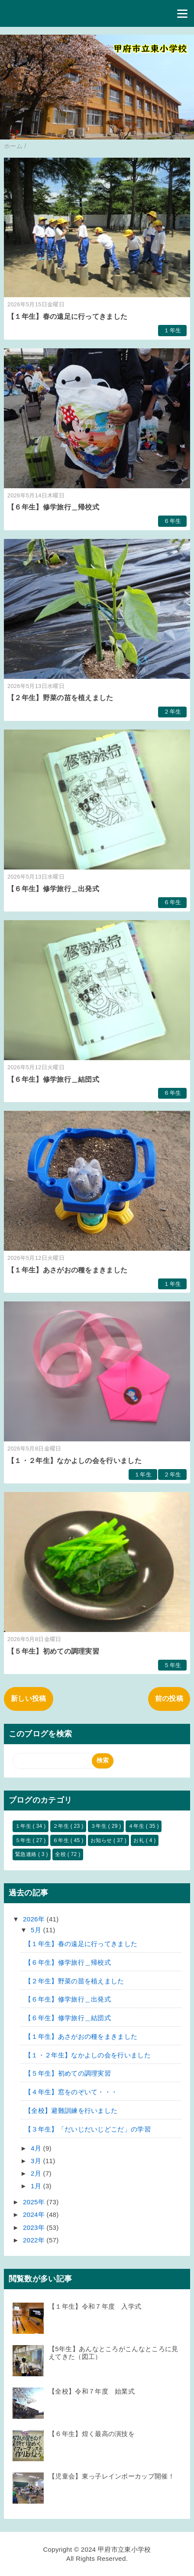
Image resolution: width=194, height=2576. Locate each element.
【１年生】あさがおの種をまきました (67, 1270)
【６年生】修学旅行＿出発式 (53, 888)
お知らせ (102, 1840)
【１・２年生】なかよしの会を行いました (74, 1460)
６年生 (172, 521)
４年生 (137, 1826)
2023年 (34, 2227)
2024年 (34, 2214)
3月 (37, 2160)
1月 (37, 2186)
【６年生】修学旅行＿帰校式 (53, 507)
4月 (37, 2148)
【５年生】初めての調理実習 (53, 1651)
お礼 (139, 1840)
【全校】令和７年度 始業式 (91, 2391)
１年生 (172, 330)
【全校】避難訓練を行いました (71, 2110)
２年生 (172, 711)
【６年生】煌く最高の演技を (91, 2433)
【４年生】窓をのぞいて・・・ (71, 2092)
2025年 (34, 2202)
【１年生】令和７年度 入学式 (94, 2306)
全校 (61, 1854)
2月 (37, 2173)
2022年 (34, 2240)
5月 (37, 1930)
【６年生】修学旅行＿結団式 (53, 1079)
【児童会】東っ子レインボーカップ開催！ (111, 2476)
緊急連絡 (26, 1854)
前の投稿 (169, 1698)
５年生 (172, 1665)
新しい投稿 (28, 1698)
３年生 (99, 1826)
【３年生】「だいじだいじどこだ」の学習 (88, 2129)
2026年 (34, 1919)
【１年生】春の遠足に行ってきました (67, 316)
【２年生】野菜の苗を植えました (60, 697)
